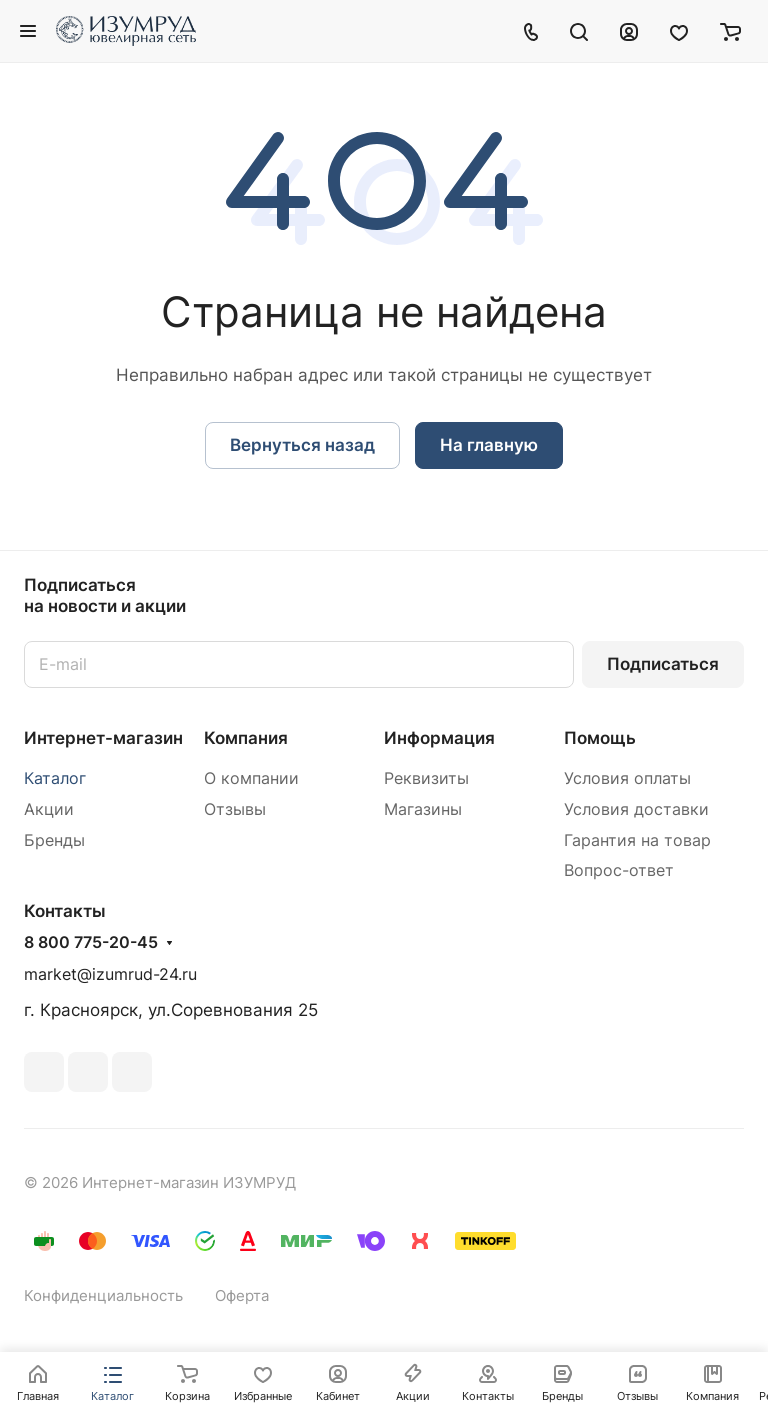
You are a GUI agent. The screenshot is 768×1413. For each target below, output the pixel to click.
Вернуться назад (302, 445)
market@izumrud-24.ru (110, 974)
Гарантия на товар (637, 840)
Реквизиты (426, 778)
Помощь (600, 738)
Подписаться (663, 664)
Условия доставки (636, 809)
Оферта (242, 1296)
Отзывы (235, 809)
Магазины (423, 809)
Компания (246, 738)
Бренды (54, 840)
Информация (439, 738)
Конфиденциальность (103, 1296)
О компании (251, 778)
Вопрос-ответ (619, 870)
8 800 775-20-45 (91, 943)
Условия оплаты (627, 778)
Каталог (55, 778)
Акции (49, 809)
